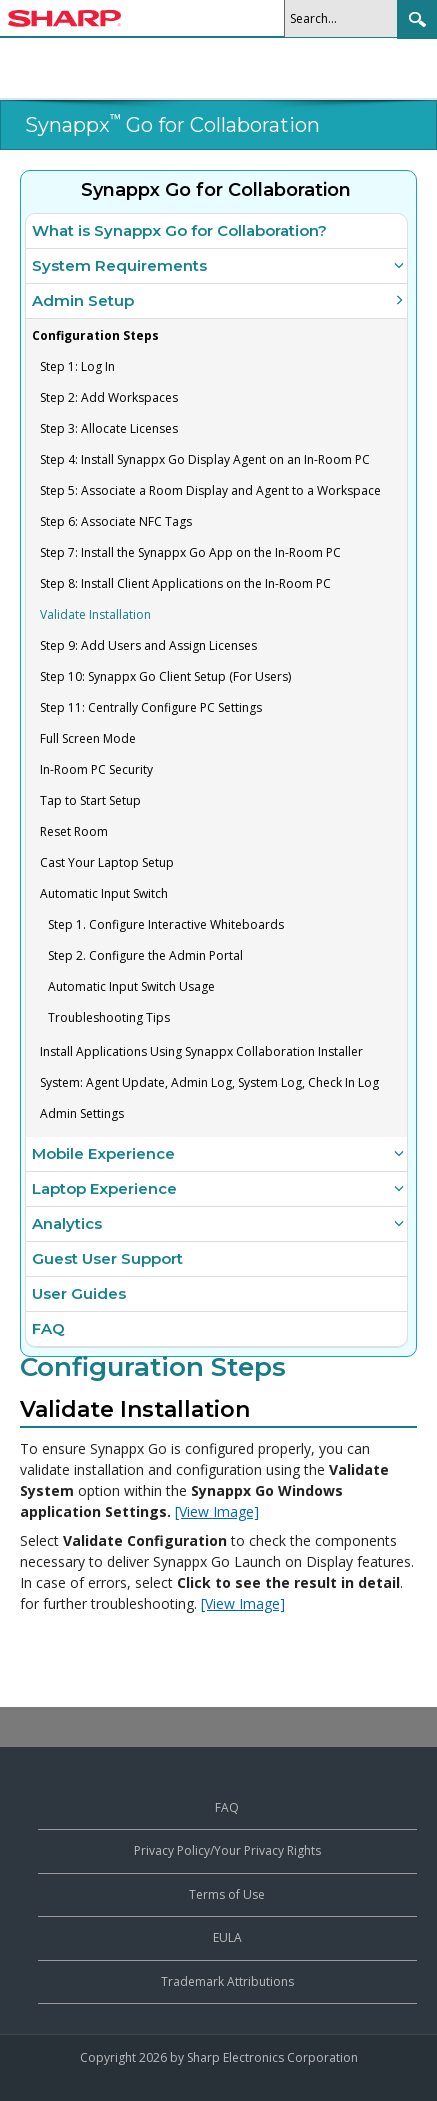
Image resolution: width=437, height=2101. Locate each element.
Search (417, 19)
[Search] (346, 18)
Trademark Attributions (227, 1981)
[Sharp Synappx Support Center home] (64, 21)
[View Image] (217, 1511)
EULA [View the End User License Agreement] (227, 1937)
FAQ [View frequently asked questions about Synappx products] (227, 1807)
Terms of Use (227, 1894)
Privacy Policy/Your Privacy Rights (227, 1850)
